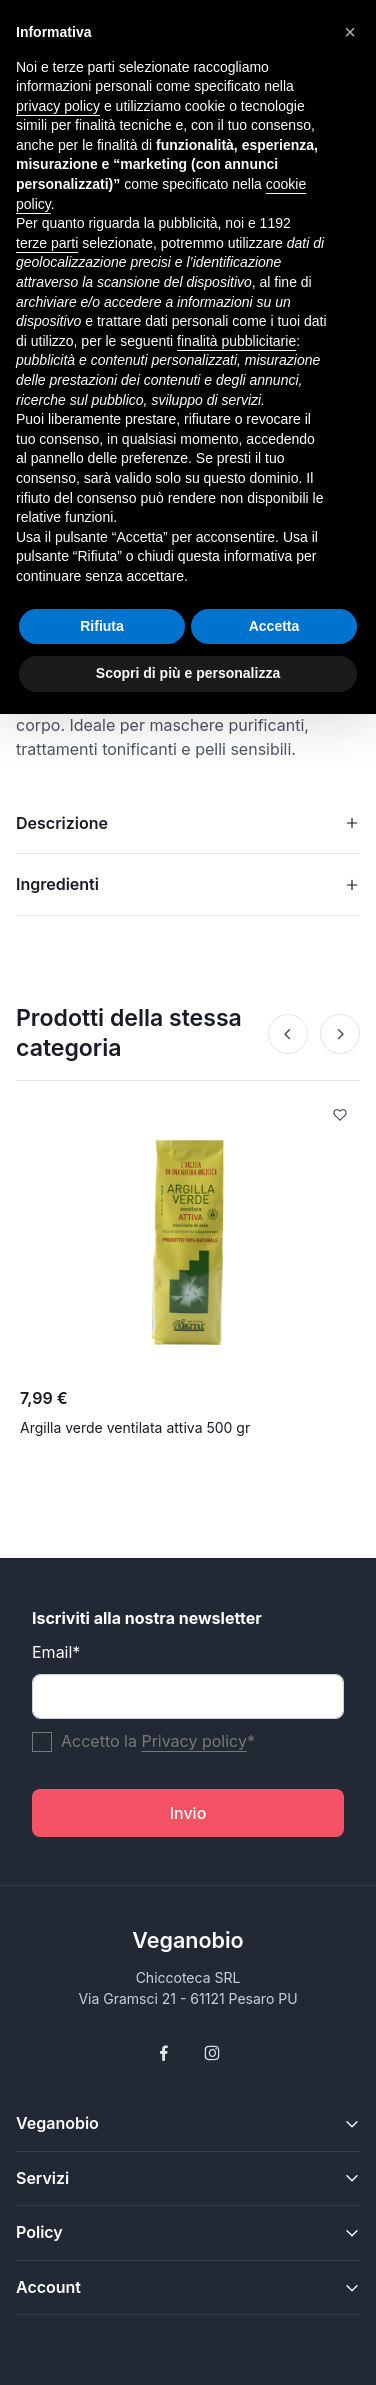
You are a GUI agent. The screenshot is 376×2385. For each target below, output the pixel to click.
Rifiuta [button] (102, 626)
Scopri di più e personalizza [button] (188, 673)
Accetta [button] (274, 626)
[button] (350, 32)
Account (48, 2287)
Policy (39, 2232)
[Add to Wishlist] (340, 1117)
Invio (188, 1813)
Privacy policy (193, 1741)
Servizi (42, 2178)
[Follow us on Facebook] (164, 2053)
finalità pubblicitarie (236, 341)
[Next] (340, 1034)
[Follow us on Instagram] (212, 2053)
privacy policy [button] (58, 106)
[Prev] (288, 1034)
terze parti (47, 243)
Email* (56, 1652)
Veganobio (187, 1940)
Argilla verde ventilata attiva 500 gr (135, 1427)
